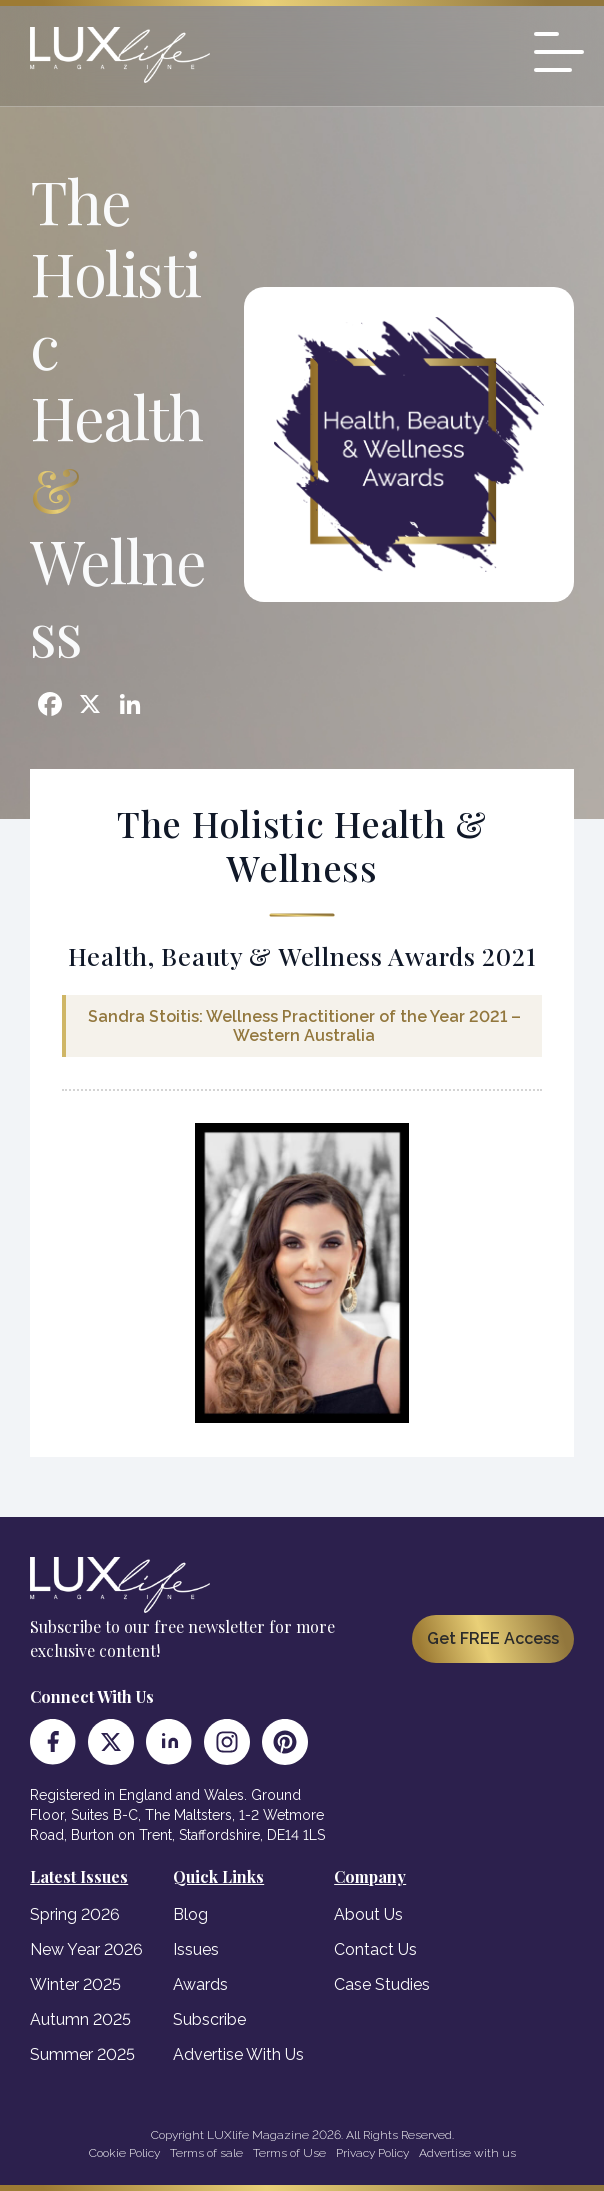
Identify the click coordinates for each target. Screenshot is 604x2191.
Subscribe (209, 2019)
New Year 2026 (86, 1949)
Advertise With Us (238, 2054)
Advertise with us (467, 2153)
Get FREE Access (493, 1638)
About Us (368, 1914)
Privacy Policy (372, 2153)
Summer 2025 (82, 2054)
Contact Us (375, 1949)
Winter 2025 (75, 1984)
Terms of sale (206, 2153)
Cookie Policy (124, 2153)
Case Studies (382, 1984)
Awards (200, 1984)
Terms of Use (289, 2153)
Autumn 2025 (80, 2019)
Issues (196, 1949)
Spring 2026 (75, 1914)
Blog (190, 1914)
